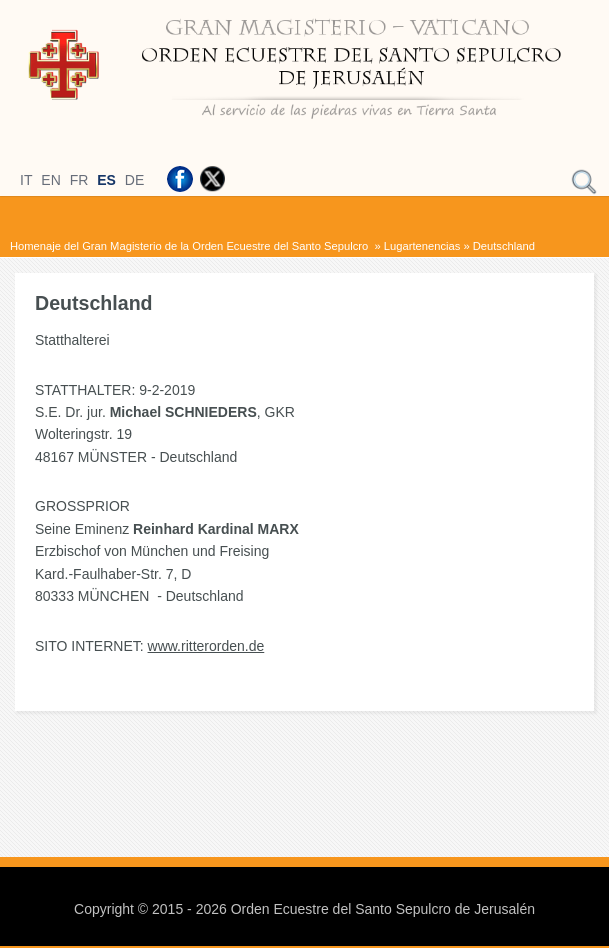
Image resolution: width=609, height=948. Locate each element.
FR (79, 180)
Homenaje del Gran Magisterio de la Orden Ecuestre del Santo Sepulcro (190, 246)
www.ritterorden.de (206, 646)
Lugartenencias (422, 246)
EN (50, 180)
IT (26, 180)
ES (106, 180)
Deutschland (504, 246)
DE (134, 180)
